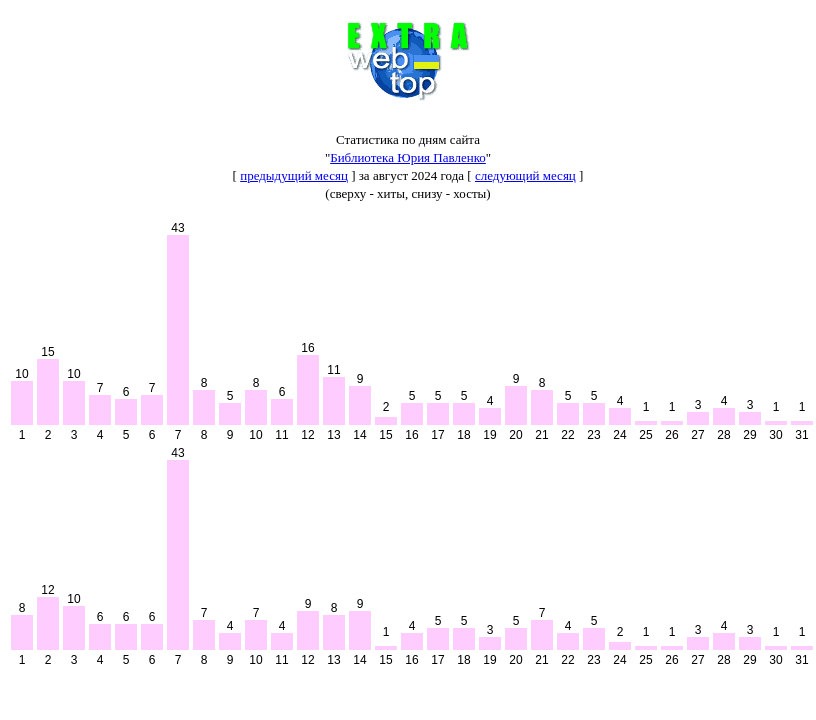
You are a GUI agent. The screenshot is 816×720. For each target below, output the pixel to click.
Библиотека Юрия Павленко (408, 157)
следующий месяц (525, 175)
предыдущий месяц (294, 175)
